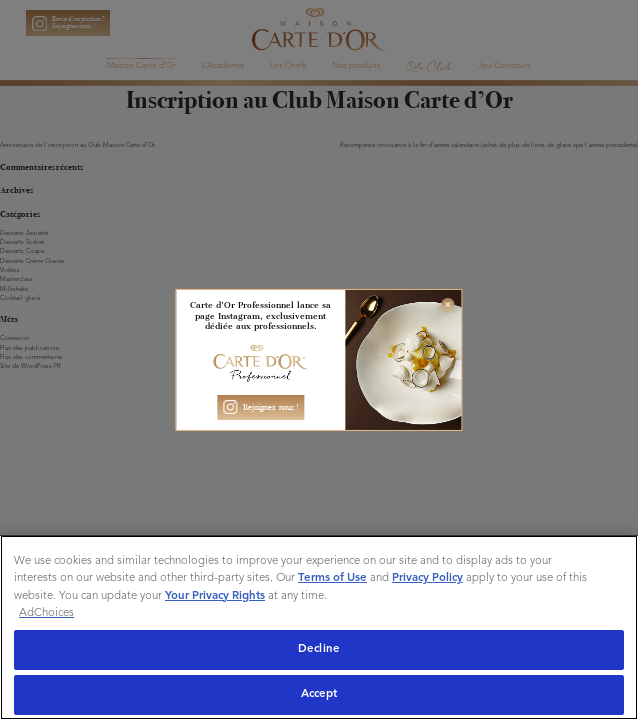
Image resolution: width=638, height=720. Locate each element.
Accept (319, 694)
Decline (319, 649)
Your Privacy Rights (215, 596)
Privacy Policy (427, 578)
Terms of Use (332, 578)
